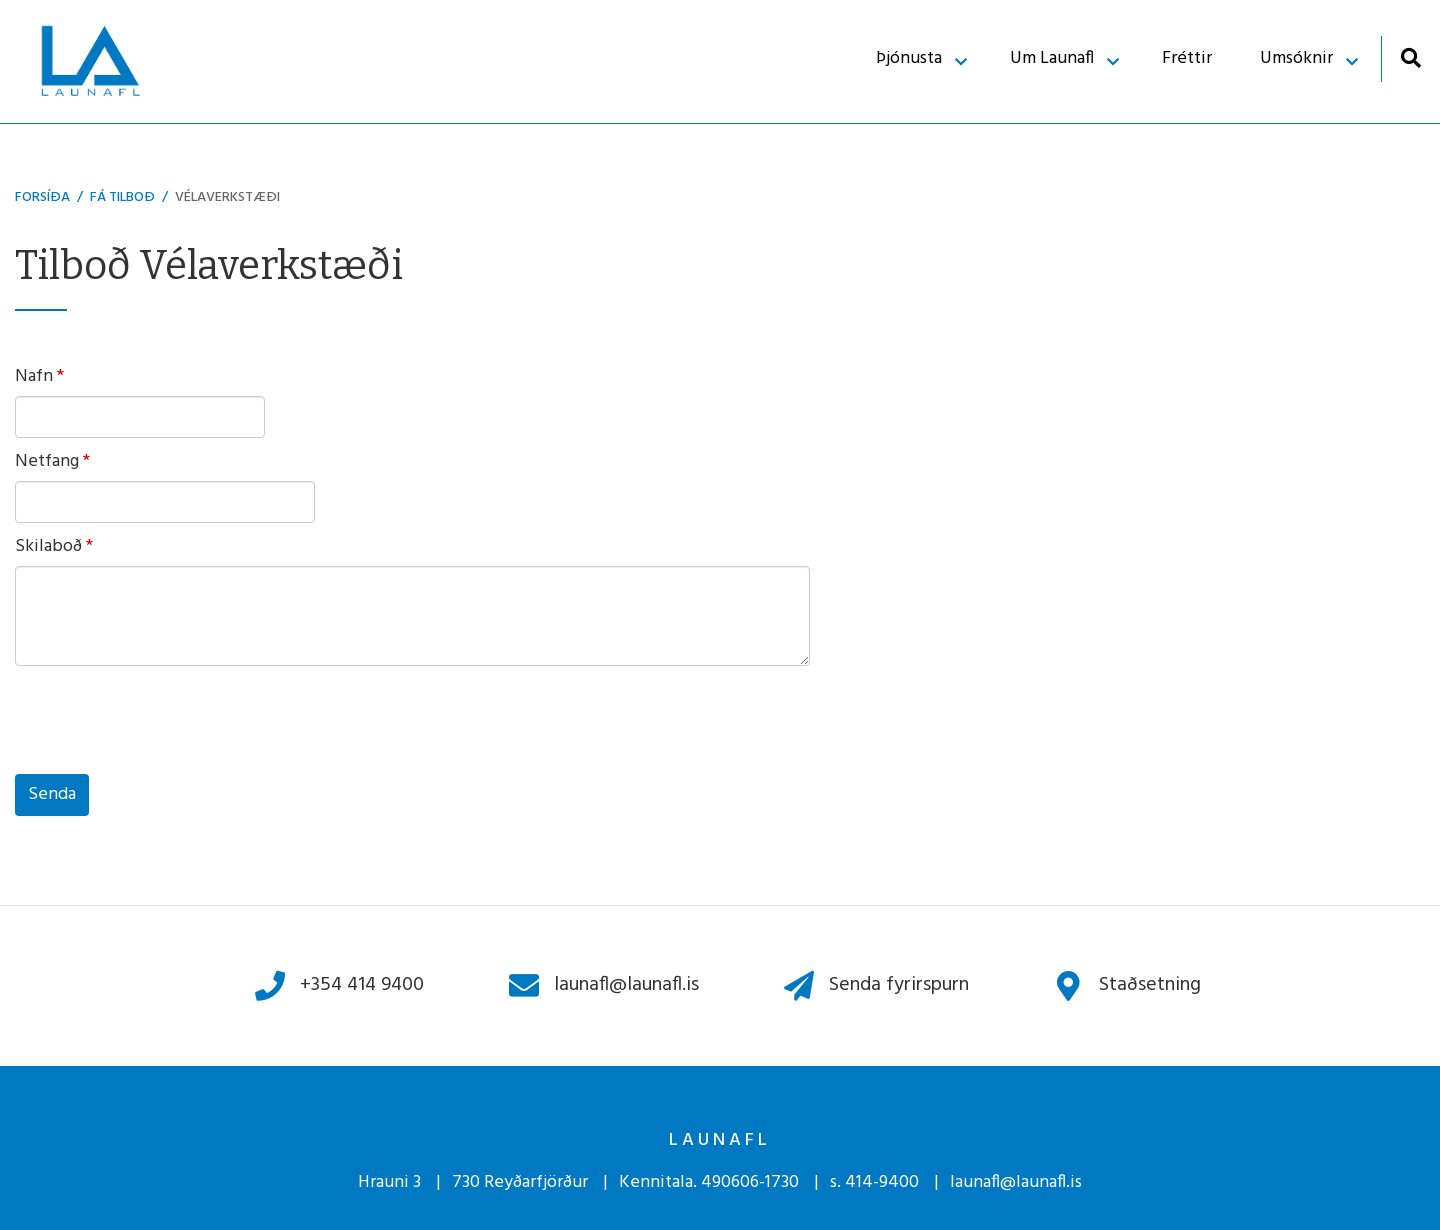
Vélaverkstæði (227, 197)
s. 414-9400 (874, 1182)
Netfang (47, 462)
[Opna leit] (1410, 57)
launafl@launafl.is (1016, 1182)
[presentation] (167, 725)
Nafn (34, 377)
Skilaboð (48, 547)
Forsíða (42, 197)
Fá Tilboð (122, 197)
